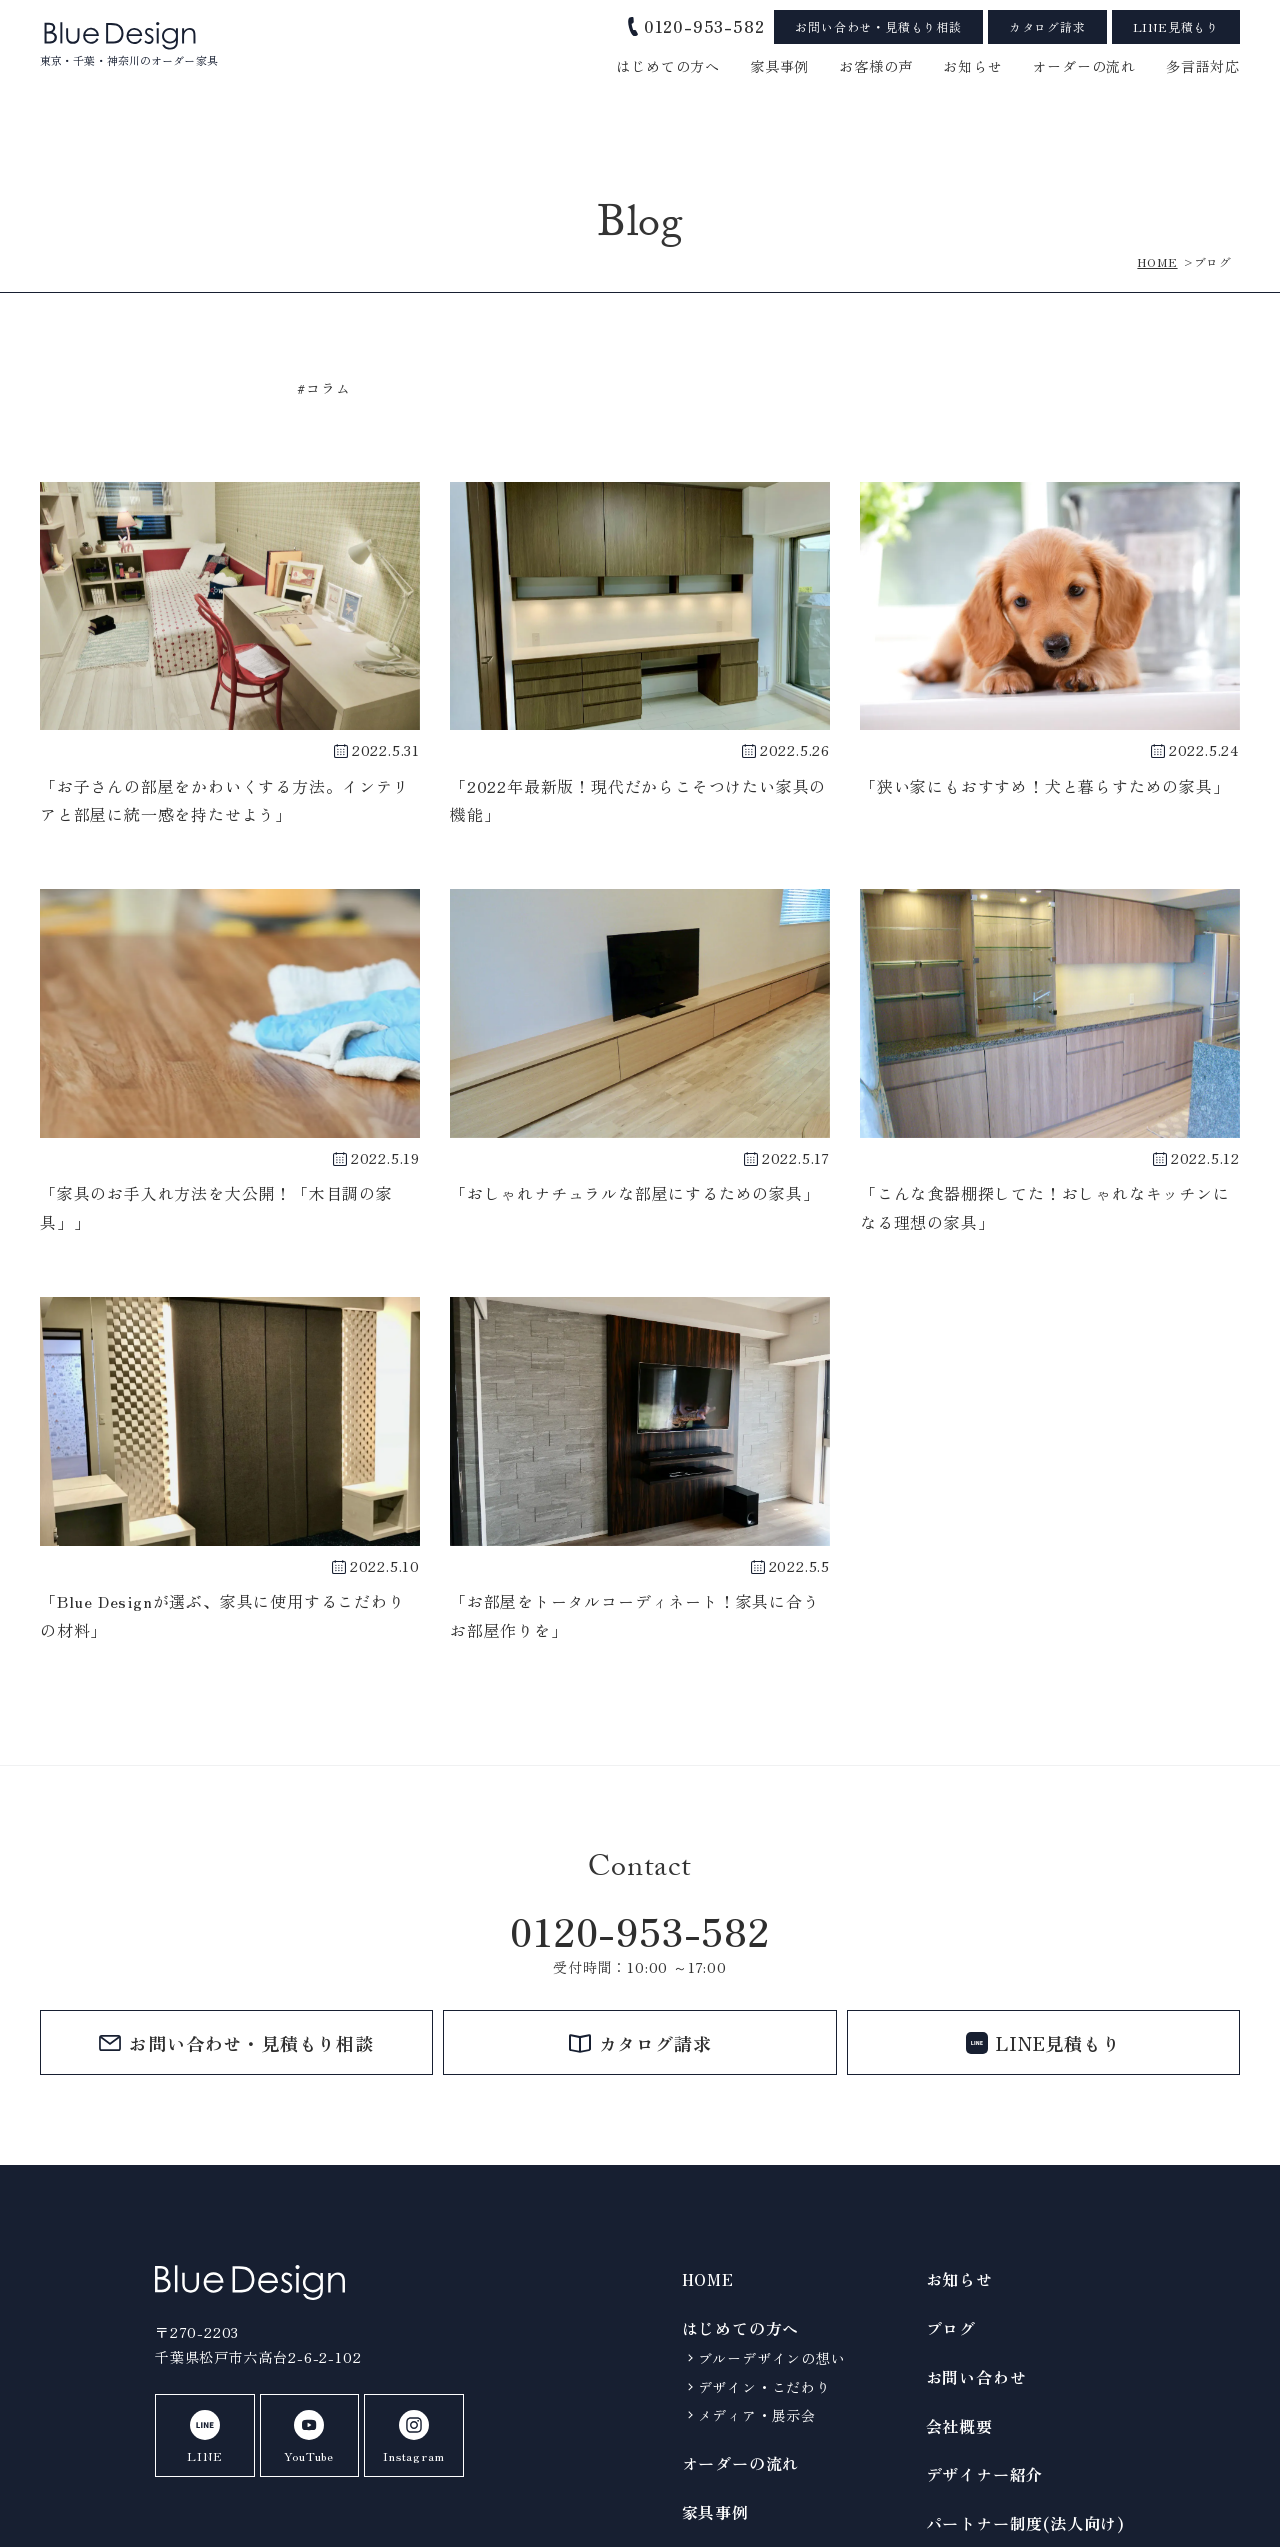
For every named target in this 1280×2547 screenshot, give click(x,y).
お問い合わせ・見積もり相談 (878, 26)
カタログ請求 (1047, 26)
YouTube (307, 2437)
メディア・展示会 (757, 2415)
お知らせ (959, 2279)
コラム (328, 388)
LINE (203, 2437)
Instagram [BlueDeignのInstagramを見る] (409, 2437)
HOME (708, 2279)
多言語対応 (1203, 66)
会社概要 (959, 2426)
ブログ (951, 2328)
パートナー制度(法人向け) (1025, 2523)
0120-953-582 (640, 1930)
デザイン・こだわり (764, 2387)
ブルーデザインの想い (772, 2358)
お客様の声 (876, 66)
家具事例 (779, 66)
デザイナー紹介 (985, 2474)
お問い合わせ (976, 2377)
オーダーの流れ (1084, 66)
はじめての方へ (668, 66)
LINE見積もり (1176, 26)
